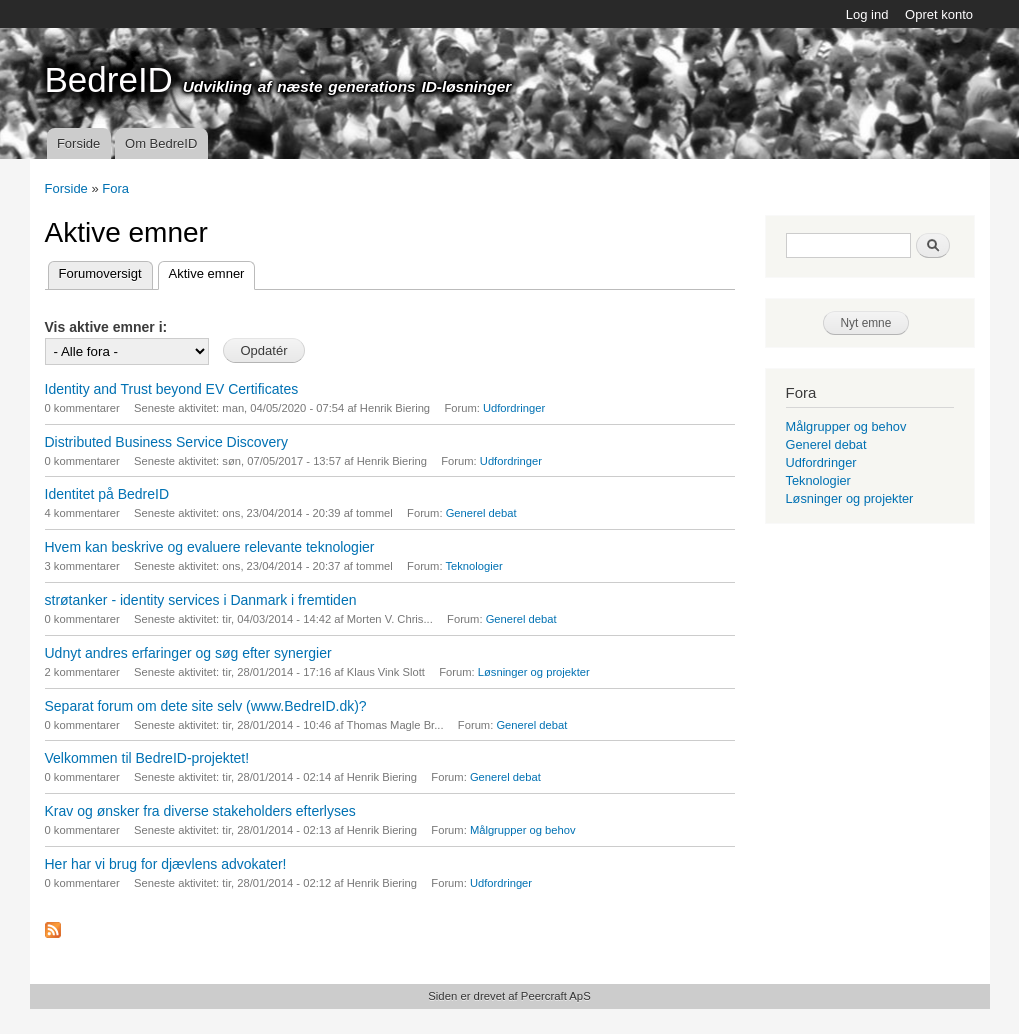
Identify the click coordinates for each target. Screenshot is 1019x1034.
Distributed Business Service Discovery (167, 442)
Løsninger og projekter (534, 672)
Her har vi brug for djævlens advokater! (166, 864)
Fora (115, 188)
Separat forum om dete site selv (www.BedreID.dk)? (206, 706)
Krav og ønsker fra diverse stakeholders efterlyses (200, 811)
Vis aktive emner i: (106, 327)
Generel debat (481, 513)
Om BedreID (161, 143)
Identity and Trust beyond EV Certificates (172, 389)
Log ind (867, 14)
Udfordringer (514, 408)
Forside (78, 143)
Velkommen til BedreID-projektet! (147, 758)
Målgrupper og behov (523, 830)
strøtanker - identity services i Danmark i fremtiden (201, 600)
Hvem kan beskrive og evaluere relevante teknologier (210, 547)
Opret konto (939, 14)
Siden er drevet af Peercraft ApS (509, 996)
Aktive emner (212, 271)
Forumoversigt (100, 273)
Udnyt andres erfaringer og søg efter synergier (188, 653)
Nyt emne (866, 323)
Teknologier (473, 566)
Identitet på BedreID (107, 494)
